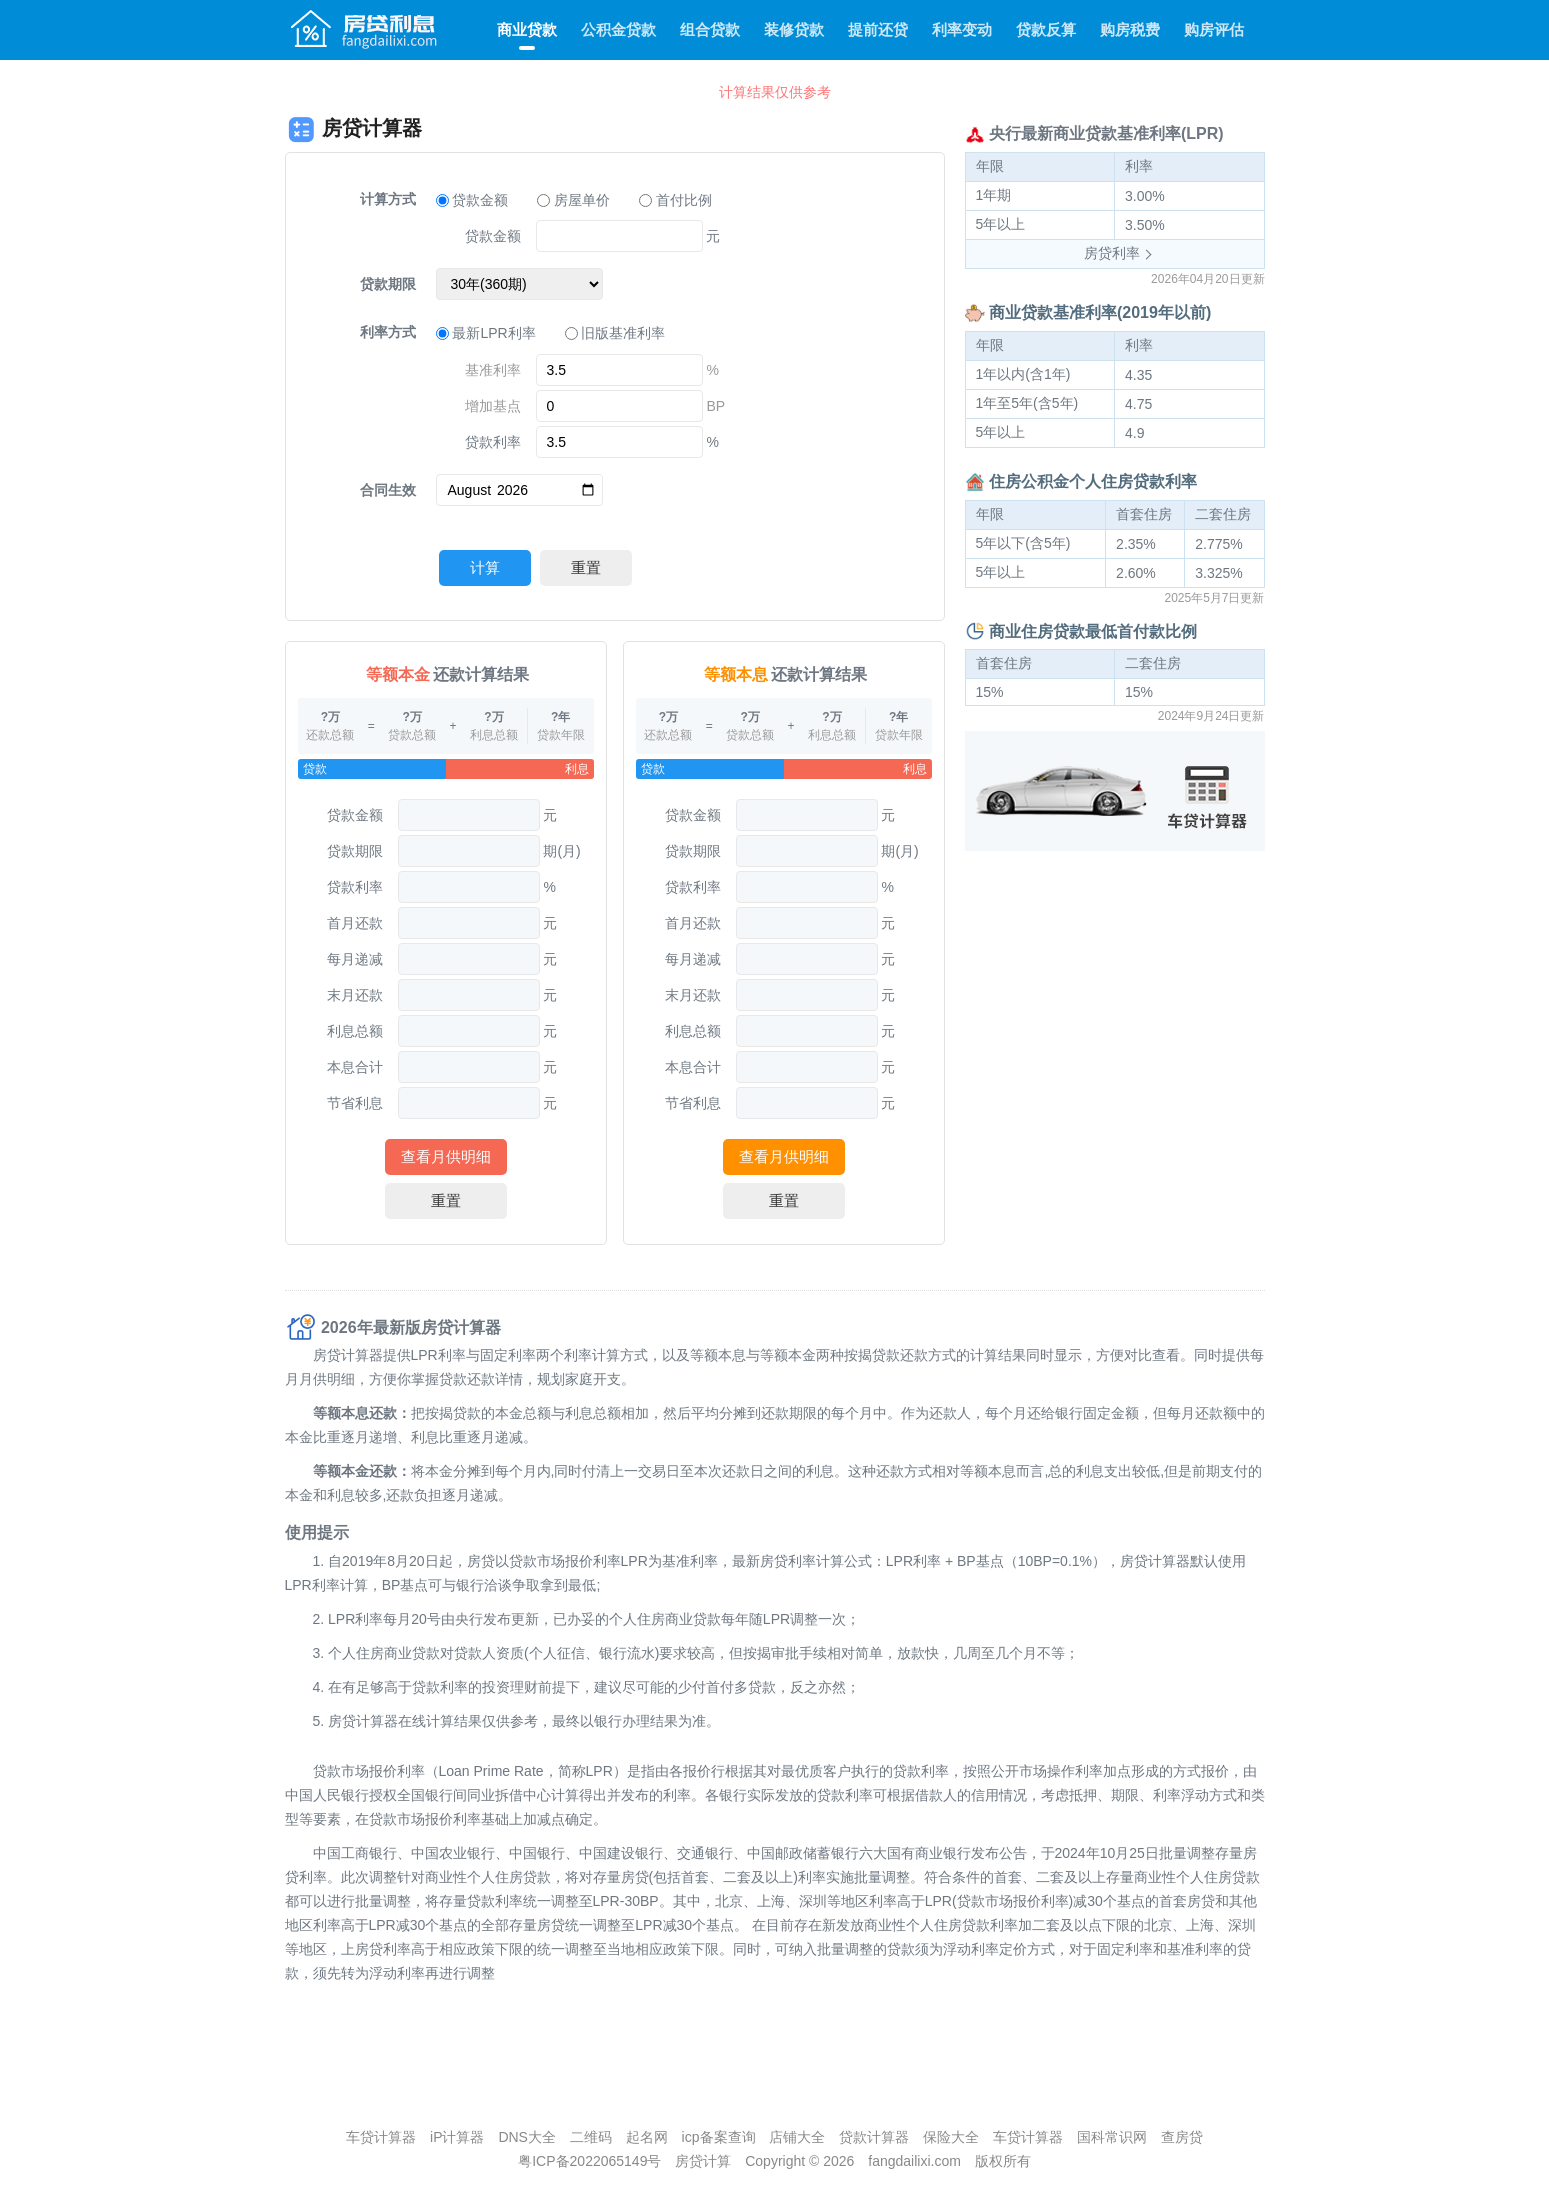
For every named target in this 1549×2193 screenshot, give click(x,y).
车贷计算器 (381, 2137)
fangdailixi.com (914, 2161)
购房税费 (1130, 29)
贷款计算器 (874, 2137)
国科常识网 (1112, 2137)
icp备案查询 (719, 2137)
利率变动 (962, 29)
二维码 (591, 2137)
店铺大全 (797, 2137)
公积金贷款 (618, 29)
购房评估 (1214, 29)
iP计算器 (457, 2137)
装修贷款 (794, 29)
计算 (485, 567)
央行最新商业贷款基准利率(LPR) (1106, 133)
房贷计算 (703, 2161)
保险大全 (951, 2137)
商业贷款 (527, 29)
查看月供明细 (446, 1156)
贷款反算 (1046, 29)
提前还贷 (878, 29)
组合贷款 (710, 29)
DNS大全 (527, 2137)
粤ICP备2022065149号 (589, 2161)
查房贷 (1182, 2137)
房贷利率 (1112, 253)
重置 (586, 567)
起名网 (647, 2137)
